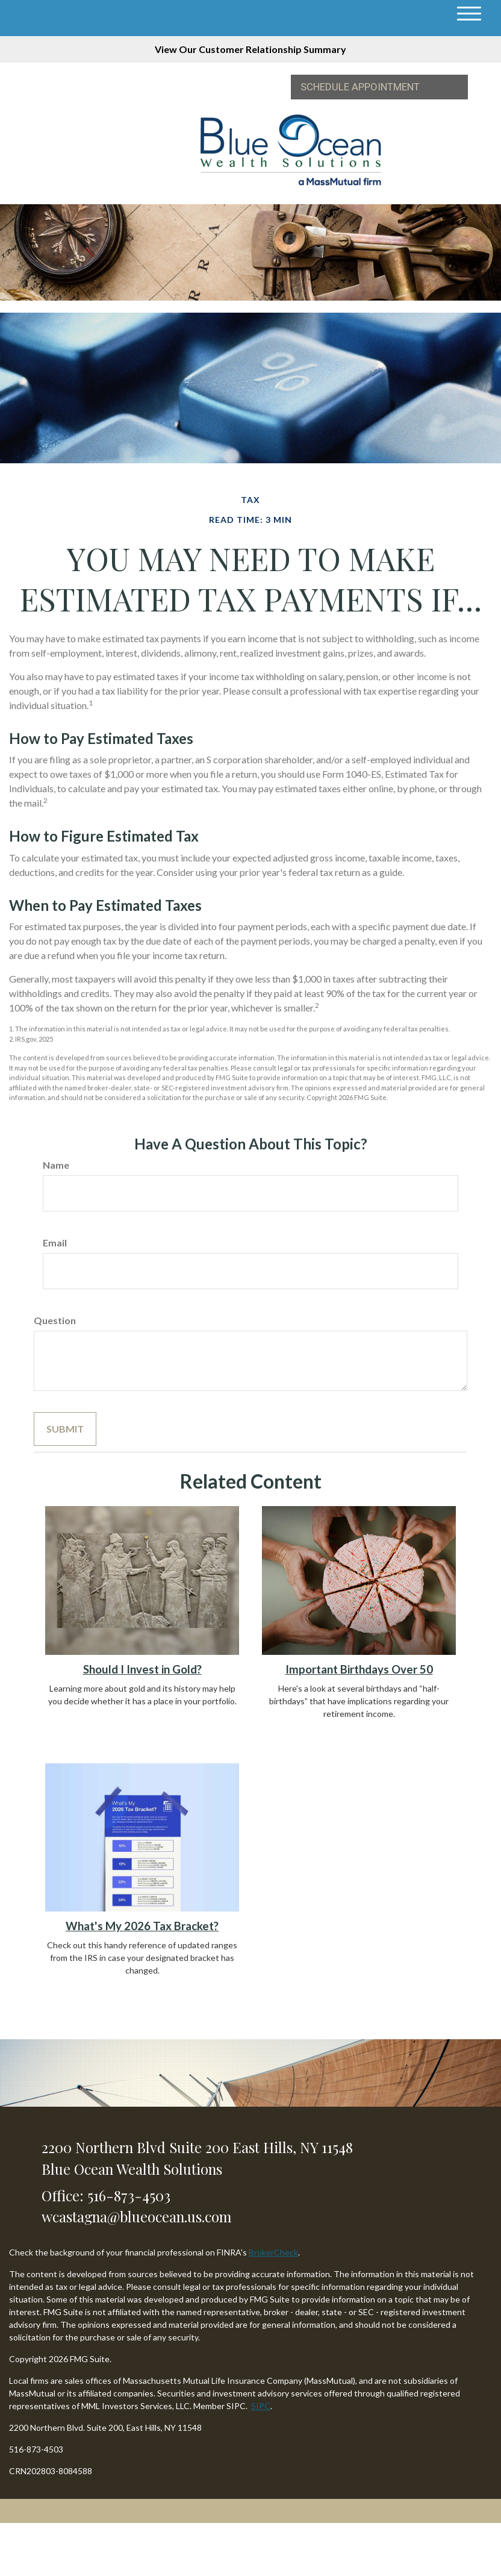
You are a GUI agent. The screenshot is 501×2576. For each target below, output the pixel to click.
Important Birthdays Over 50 (359, 1669)
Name (56, 1165)
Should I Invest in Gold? (142, 1669)
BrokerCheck (273, 2252)
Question (55, 1320)
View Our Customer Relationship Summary (250, 49)
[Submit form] (65, 1429)
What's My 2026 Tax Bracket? (142, 1926)
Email (55, 1242)
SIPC (260, 2406)
